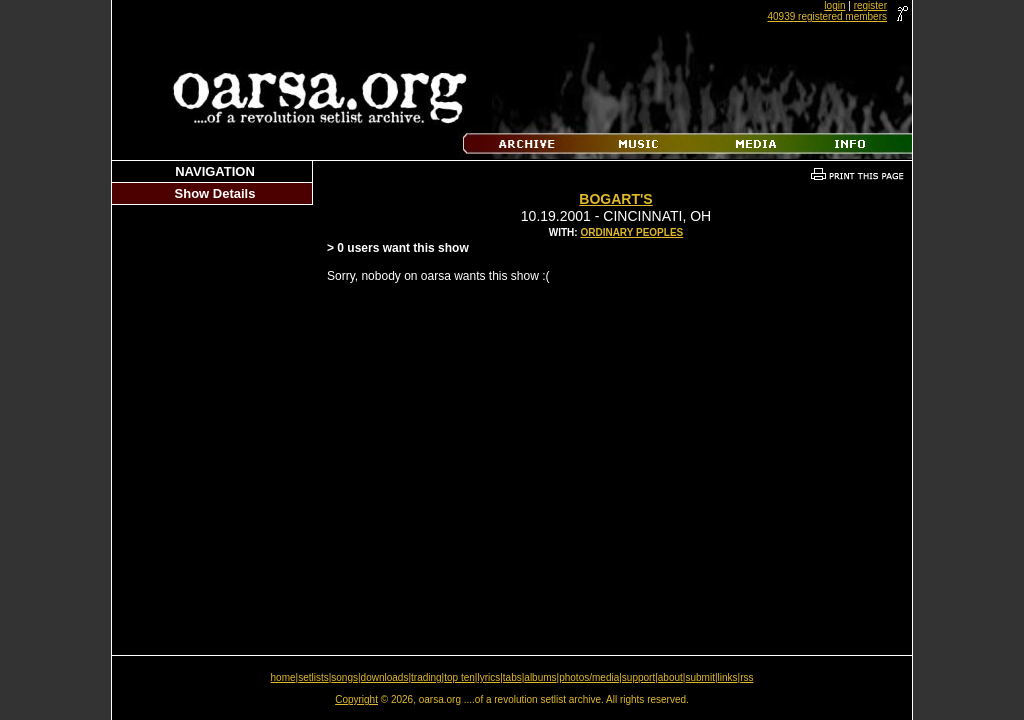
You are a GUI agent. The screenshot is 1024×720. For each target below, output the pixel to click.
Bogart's (615, 199)
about (670, 677)
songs (344, 677)
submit (699, 677)
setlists (313, 677)
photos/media (589, 677)
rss (746, 677)
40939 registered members (827, 16)
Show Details (215, 193)
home (283, 677)
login (834, 5)
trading (426, 677)
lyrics (488, 677)
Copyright (356, 699)
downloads (385, 677)
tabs (512, 677)
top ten (459, 677)
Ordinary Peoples (631, 232)
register (870, 5)
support (638, 677)
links (728, 677)
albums (540, 677)
